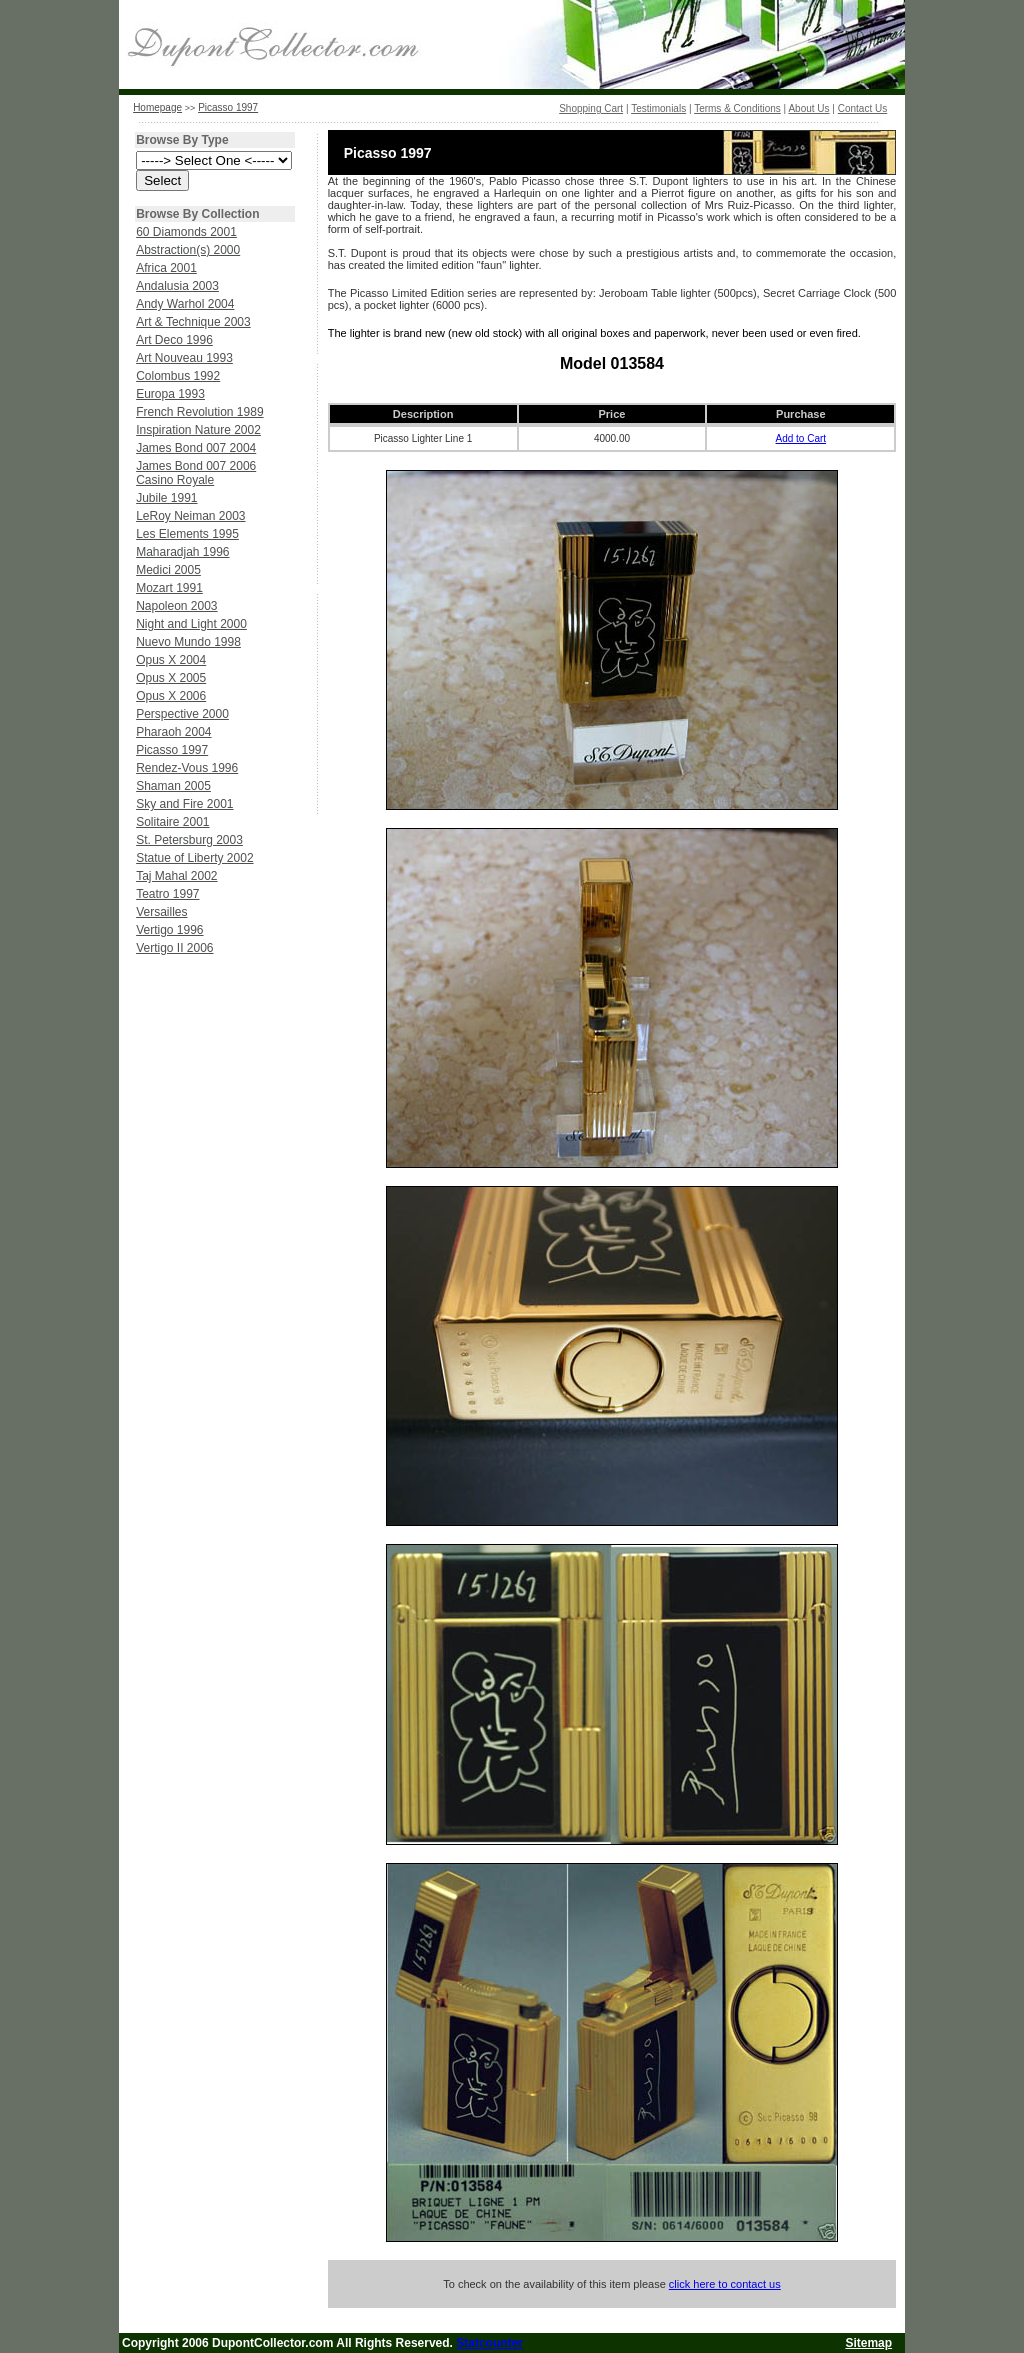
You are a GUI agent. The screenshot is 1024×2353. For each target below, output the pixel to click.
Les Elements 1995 (187, 534)
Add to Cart (801, 438)
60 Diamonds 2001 (186, 232)
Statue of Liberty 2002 (194, 858)
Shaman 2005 (173, 786)
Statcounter (489, 2343)
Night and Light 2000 (191, 624)
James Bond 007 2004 (196, 448)
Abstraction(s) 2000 (188, 250)
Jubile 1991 (166, 498)
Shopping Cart (591, 108)
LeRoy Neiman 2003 (190, 516)
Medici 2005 (168, 570)
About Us (808, 108)
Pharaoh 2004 (173, 732)
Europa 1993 (170, 394)
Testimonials (658, 108)
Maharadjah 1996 (182, 552)
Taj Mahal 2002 (176, 876)
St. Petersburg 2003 (189, 840)
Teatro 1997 (167, 894)
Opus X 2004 (171, 660)
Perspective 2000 (182, 714)
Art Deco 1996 (174, 340)
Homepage (157, 107)
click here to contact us (725, 2284)
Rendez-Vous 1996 (187, 768)
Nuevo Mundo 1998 (188, 642)
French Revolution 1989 (199, 412)
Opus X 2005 (171, 678)
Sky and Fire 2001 (184, 804)
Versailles (161, 912)
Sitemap (868, 2343)
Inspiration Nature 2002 (198, 430)
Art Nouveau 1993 (184, 358)
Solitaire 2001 (172, 822)
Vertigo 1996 (169, 930)
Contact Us (862, 108)
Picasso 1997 (228, 107)
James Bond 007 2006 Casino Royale (196, 473)
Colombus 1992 (178, 376)
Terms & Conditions (737, 108)
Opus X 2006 (171, 696)
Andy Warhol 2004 (185, 304)
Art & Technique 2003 (193, 322)
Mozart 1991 (169, 588)
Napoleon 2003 (176, 606)
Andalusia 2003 (177, 286)
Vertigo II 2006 (174, 948)
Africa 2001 (166, 268)
